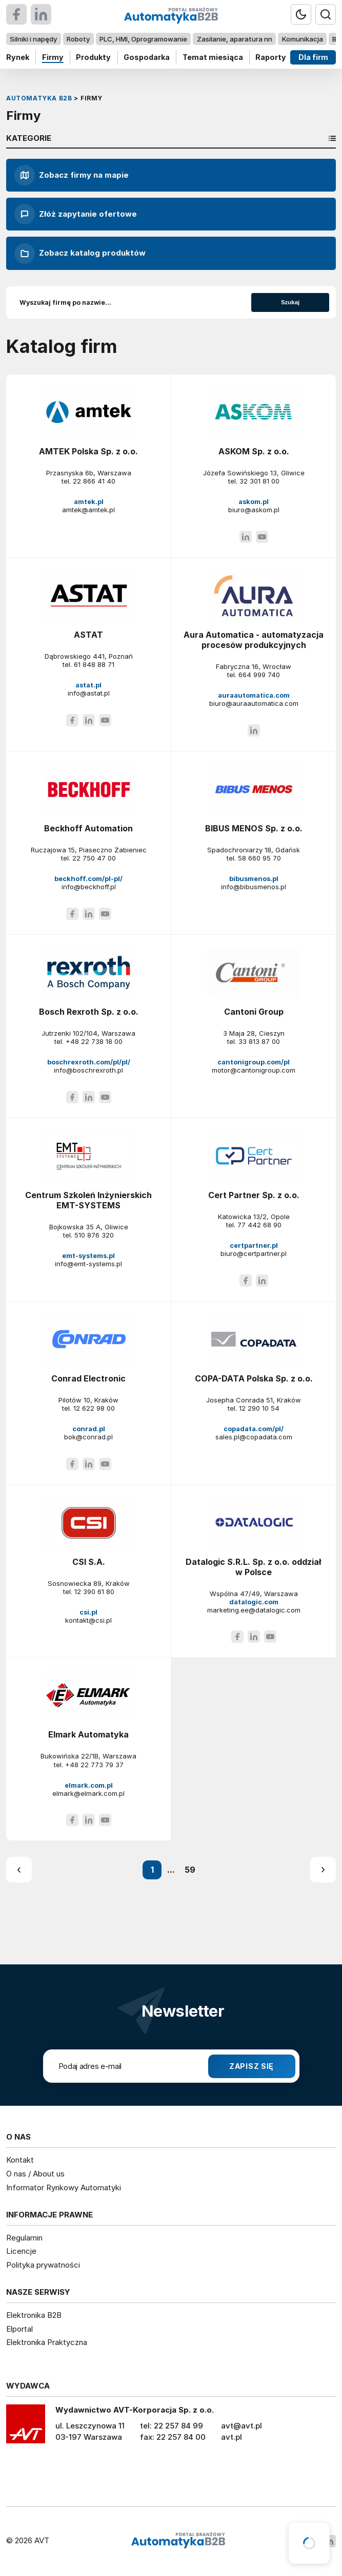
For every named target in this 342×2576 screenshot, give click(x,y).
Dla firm (313, 57)
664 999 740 (259, 675)
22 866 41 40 (94, 481)
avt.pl (231, 2437)
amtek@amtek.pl (88, 510)
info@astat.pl (89, 693)
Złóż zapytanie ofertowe (75, 214)
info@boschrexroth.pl (88, 1070)
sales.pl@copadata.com (253, 1437)
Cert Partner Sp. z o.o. (253, 1195)
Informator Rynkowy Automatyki (63, 2187)
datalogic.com (253, 1602)
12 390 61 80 (94, 1591)
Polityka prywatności (43, 2265)
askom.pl (253, 501)
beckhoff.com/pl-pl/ (88, 878)
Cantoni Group (254, 1012)
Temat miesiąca (213, 57)
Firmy (53, 57)
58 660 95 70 (259, 858)
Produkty (93, 57)
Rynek (17, 57)
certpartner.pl (254, 1245)
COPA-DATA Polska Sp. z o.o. (254, 1378)
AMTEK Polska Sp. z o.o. (88, 451)
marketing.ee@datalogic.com (253, 1610)
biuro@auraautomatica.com (253, 703)
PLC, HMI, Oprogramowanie (143, 39)
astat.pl (88, 685)
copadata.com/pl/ (254, 1429)
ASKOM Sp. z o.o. (253, 451)
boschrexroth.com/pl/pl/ (88, 1062)
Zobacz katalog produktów (80, 253)
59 (190, 1870)
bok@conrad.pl (88, 1437)
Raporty (270, 57)
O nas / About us (35, 2174)
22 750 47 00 (94, 858)
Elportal (19, 2329)
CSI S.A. (88, 1562)
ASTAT (88, 635)
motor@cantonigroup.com (253, 1070)
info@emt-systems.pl (88, 1264)
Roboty (78, 39)
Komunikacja (302, 39)
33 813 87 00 (259, 1041)
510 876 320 (94, 1235)
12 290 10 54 (259, 1408)
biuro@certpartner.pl (253, 1253)
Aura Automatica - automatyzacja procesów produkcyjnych (254, 640)
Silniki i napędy (33, 39)
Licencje (21, 2251)
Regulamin (24, 2238)
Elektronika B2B (34, 2315)
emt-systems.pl (88, 1255)
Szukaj (290, 302)
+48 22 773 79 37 (94, 1765)
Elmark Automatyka (88, 1734)
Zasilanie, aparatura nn (234, 39)
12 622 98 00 (94, 1408)
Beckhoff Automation (88, 828)
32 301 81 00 (259, 481)
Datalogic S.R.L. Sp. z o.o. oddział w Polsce (253, 1567)
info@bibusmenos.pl (253, 887)
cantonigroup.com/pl (253, 1062)
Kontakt (20, 2160)
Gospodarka (147, 57)
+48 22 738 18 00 (94, 1041)
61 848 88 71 (94, 664)
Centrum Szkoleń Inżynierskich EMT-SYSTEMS (88, 1200)
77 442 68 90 (259, 1225)
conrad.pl (88, 1429)
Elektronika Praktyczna (46, 2342)
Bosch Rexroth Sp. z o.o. (88, 1012)
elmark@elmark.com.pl (88, 1793)
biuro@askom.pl (253, 510)
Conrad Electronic (88, 1378)
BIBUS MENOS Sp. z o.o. (254, 828)
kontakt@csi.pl (88, 1620)
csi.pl (88, 1612)
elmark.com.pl (89, 1785)
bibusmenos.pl (253, 878)
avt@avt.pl (241, 2426)
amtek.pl (89, 501)
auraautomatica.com (254, 695)
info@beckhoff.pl (89, 887)
